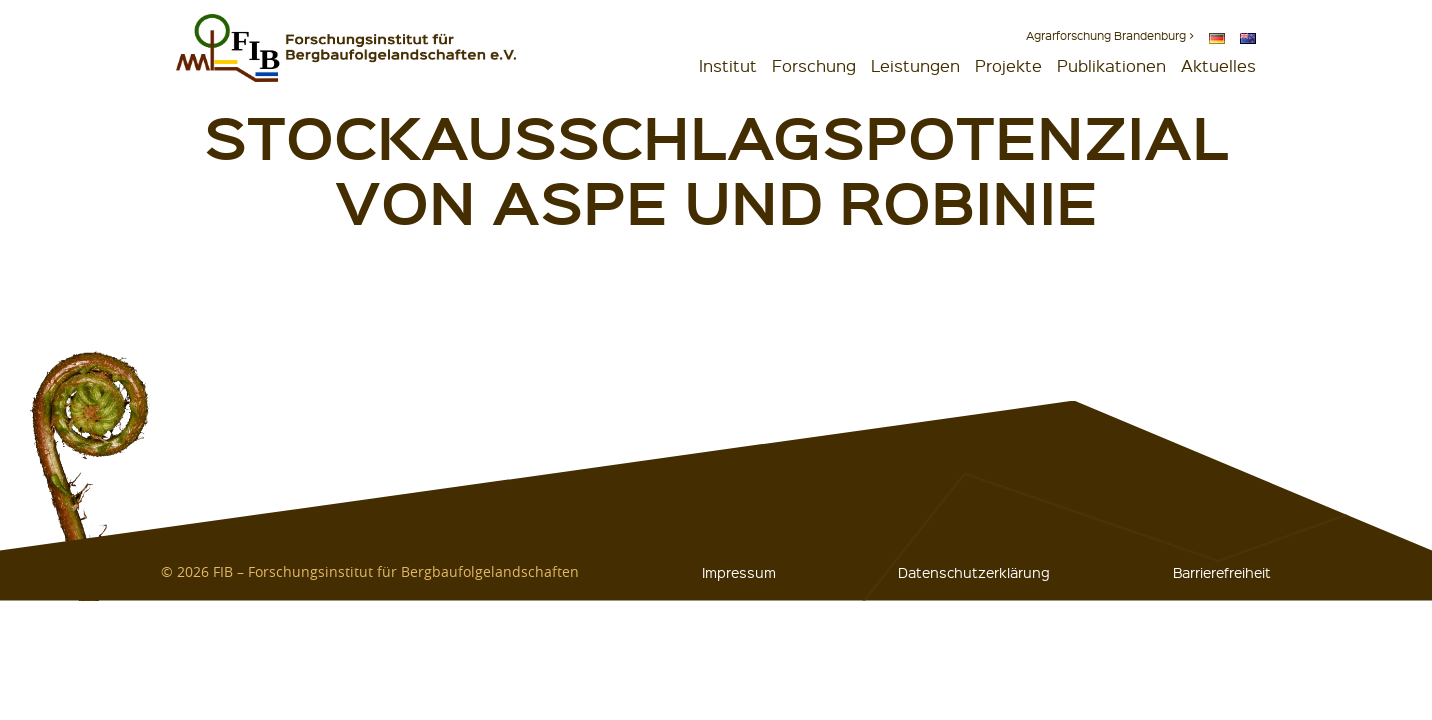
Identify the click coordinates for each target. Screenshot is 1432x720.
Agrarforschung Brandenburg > (1110, 35)
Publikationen (1111, 65)
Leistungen (915, 65)
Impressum (739, 572)
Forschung (814, 65)
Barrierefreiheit (1222, 572)
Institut (728, 65)
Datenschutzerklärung (974, 572)
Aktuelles (1218, 65)
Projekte (1008, 65)
